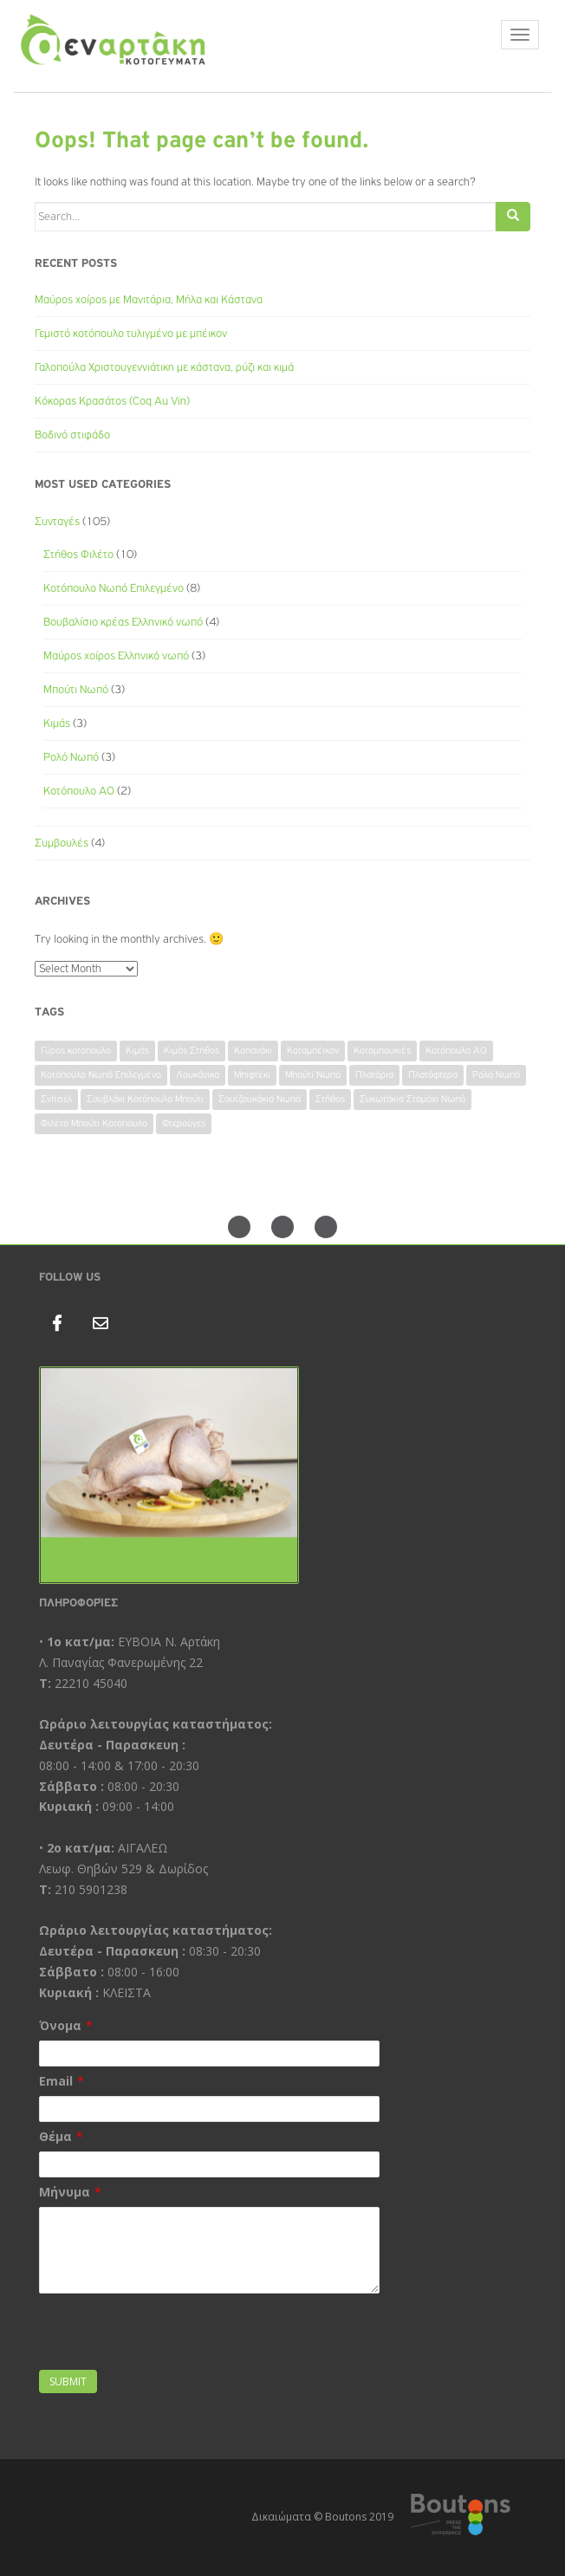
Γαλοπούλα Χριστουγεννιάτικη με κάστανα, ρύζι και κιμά (164, 367)
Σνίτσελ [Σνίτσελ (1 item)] (56, 1099)
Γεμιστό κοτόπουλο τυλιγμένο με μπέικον (131, 334)
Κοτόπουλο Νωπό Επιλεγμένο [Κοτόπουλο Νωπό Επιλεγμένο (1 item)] (101, 1075)
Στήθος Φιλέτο (78, 554)
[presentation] (170, 2331)
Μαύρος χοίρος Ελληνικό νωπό (116, 656)
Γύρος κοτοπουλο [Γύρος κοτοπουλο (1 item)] (76, 1051)
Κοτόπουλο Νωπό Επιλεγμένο (113, 588)
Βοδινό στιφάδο (72, 435)
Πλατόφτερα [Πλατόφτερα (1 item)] (433, 1075)
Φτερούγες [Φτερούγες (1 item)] (183, 1124)
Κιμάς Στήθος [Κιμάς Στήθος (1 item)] (191, 1051)
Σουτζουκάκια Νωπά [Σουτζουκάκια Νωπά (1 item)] (259, 1099)
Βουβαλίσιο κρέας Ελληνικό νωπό (123, 622)
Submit (68, 2381)
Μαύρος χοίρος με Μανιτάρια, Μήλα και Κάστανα (149, 300)
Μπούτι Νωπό (75, 690)
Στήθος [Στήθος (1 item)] (330, 1099)
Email (56, 2081)
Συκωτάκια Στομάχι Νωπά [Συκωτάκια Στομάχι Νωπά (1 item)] (412, 1099)
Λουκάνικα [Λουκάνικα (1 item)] (197, 1075)
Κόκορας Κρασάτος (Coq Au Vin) (112, 401)
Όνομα (60, 2025)
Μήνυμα (64, 2191)
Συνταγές (57, 522)
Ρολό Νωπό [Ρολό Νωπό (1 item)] (496, 1075)
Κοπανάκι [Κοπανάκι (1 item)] (253, 1051)
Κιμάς (56, 723)
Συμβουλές (61, 843)
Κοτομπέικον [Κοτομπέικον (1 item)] (313, 1051)
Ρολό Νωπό (71, 757)
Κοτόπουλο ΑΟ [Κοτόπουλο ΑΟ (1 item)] (456, 1051)
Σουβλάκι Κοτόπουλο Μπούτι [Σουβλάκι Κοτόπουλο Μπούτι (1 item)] (145, 1099)
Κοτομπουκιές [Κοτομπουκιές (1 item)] (382, 1051)
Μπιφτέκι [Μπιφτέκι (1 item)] (252, 1075)
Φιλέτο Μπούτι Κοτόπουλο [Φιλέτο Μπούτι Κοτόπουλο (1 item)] (94, 1124)
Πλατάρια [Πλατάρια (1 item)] (374, 1075)
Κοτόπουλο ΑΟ (78, 791)
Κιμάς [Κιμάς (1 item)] (137, 1051)
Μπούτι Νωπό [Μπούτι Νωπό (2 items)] (313, 1075)
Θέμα (55, 2136)
